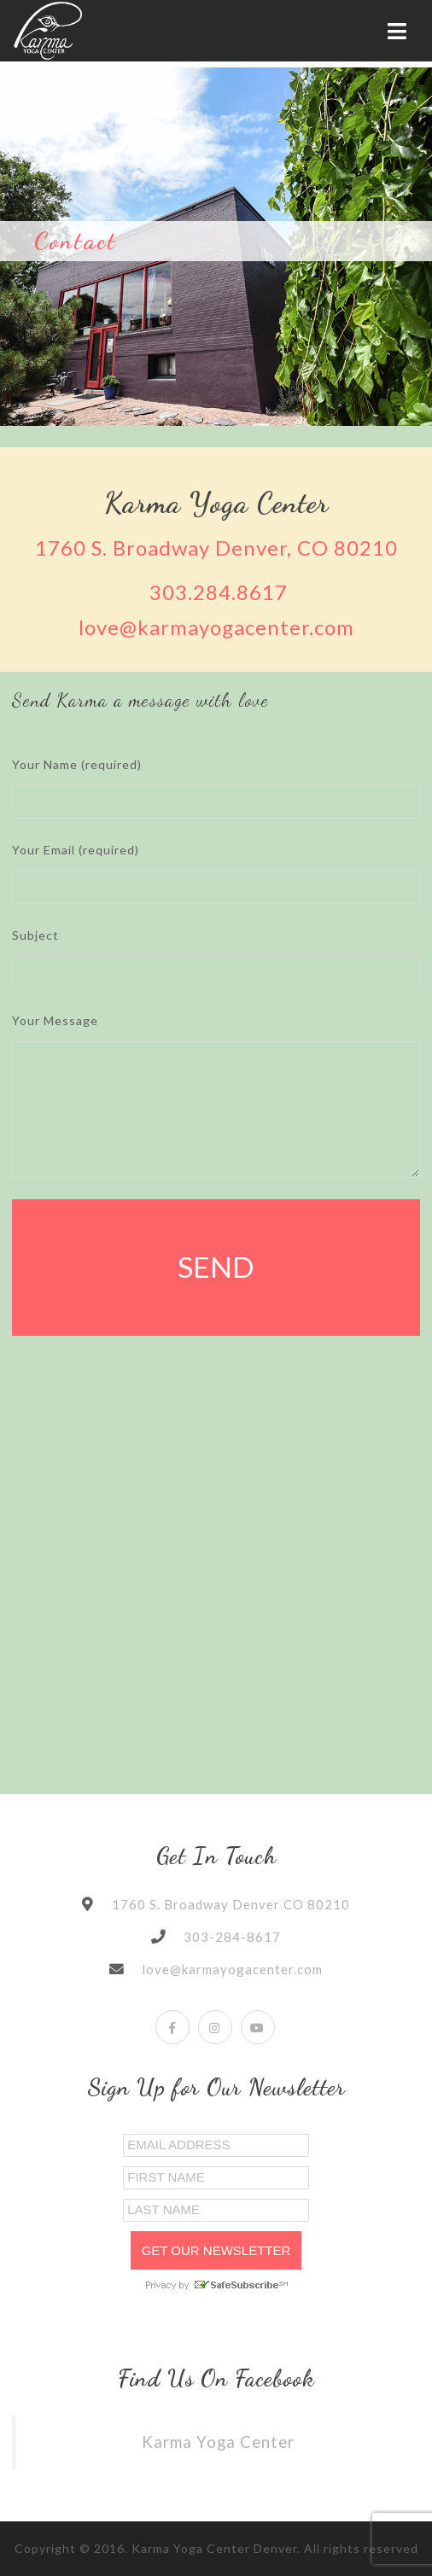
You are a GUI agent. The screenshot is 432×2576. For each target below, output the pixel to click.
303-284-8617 (232, 1936)
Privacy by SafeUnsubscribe (216, 2285)
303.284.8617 (218, 592)
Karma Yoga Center (218, 2441)
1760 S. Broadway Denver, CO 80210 (216, 547)
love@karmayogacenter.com (216, 627)
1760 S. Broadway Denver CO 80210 (231, 1904)
